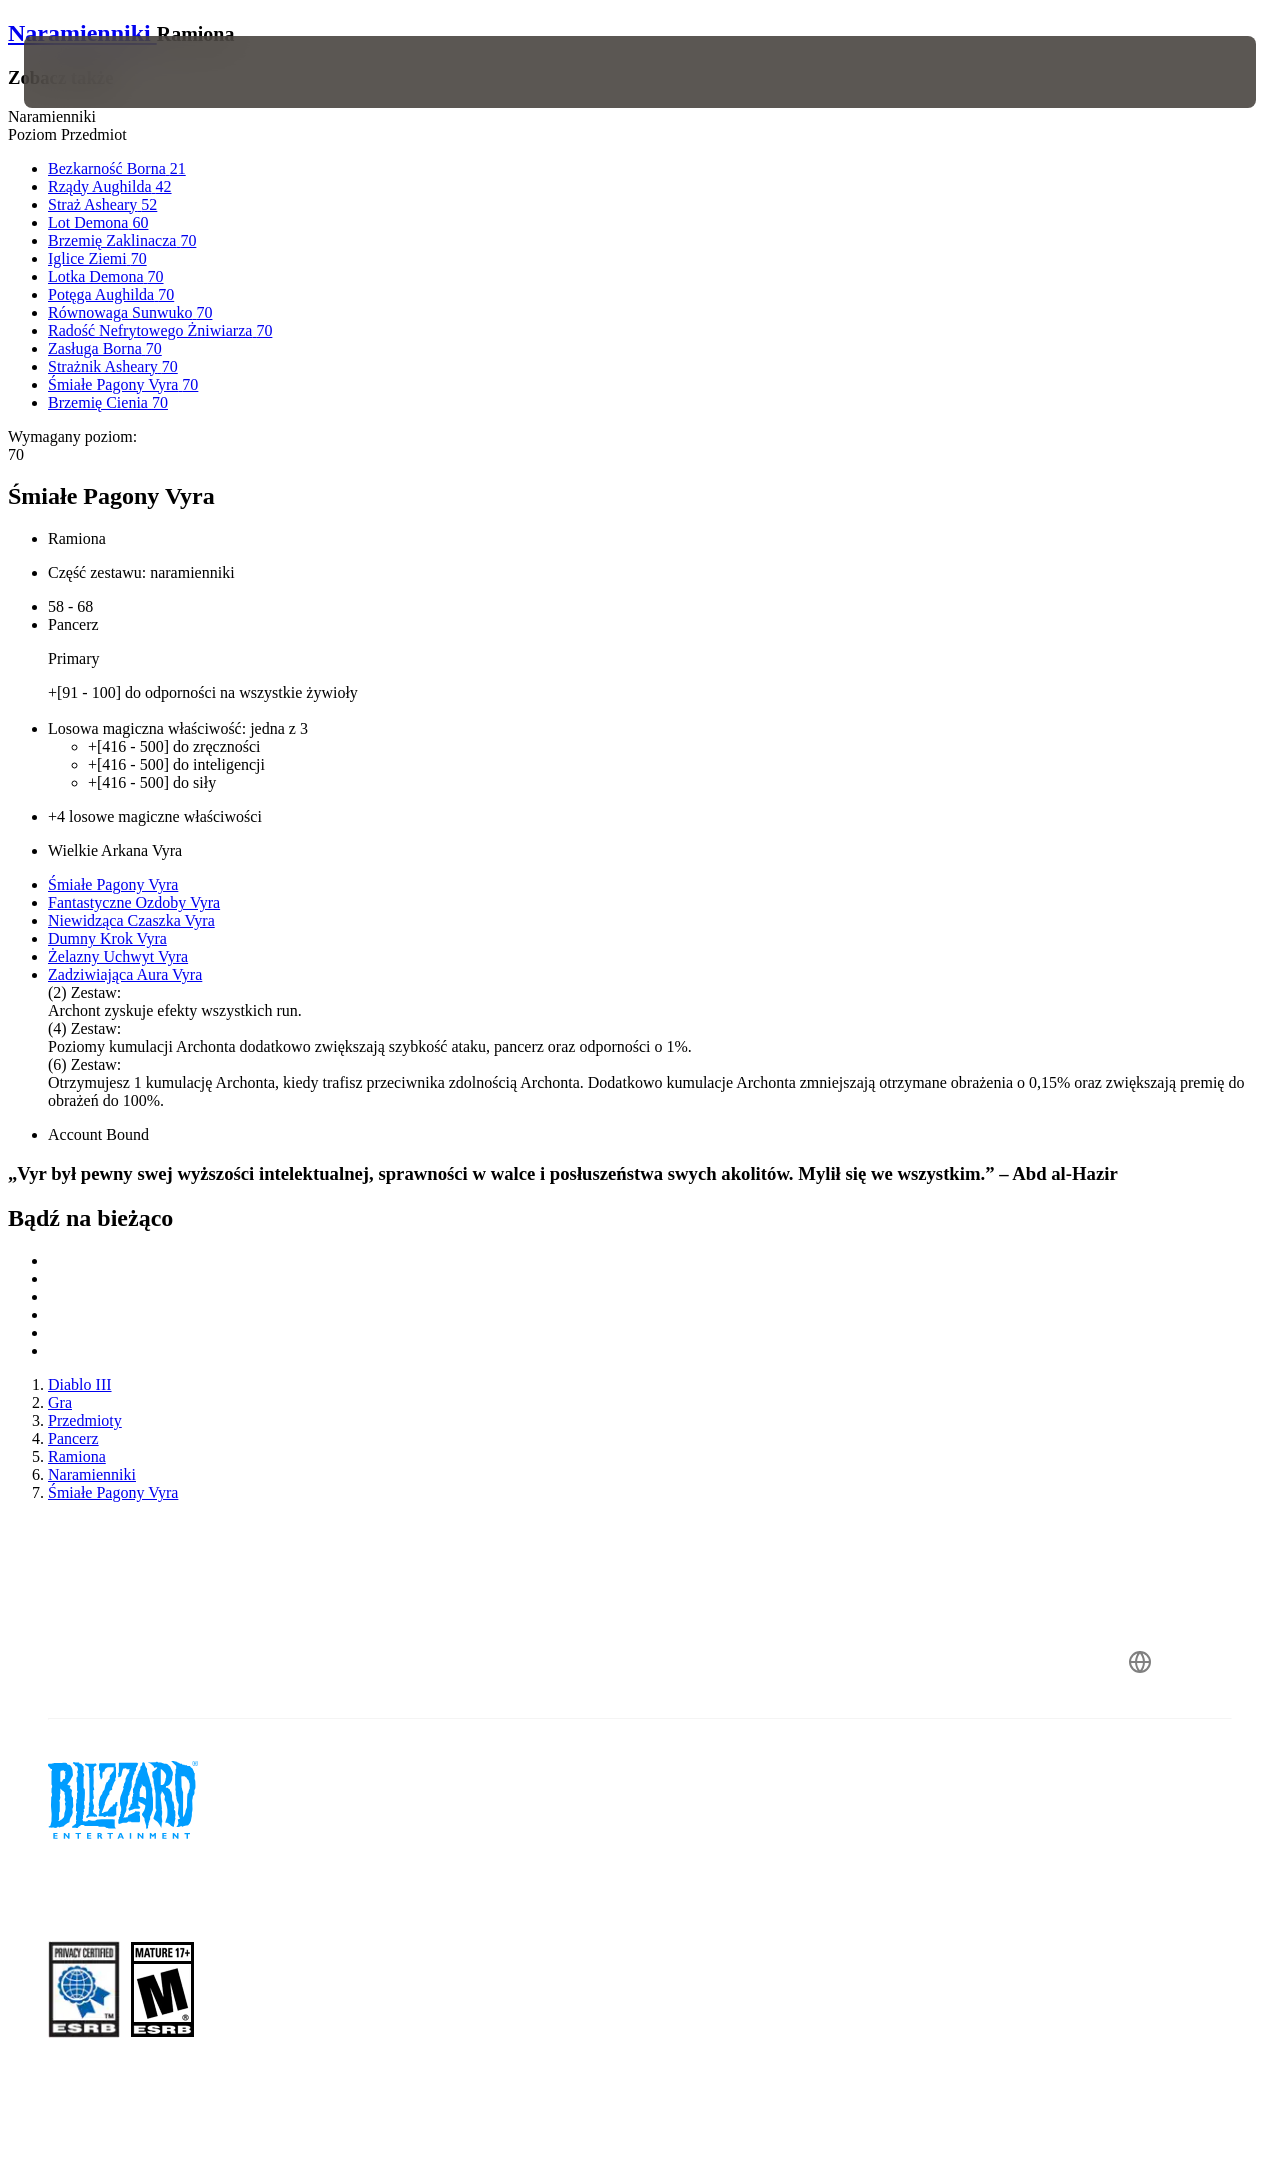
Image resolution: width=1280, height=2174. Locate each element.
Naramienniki (82, 33)
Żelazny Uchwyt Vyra (118, 956)
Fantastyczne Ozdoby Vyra (134, 902)
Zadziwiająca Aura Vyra (125, 974)
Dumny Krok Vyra (107, 938)
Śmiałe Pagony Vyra (113, 884)
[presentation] (86, 72)
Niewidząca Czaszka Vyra (131, 920)
